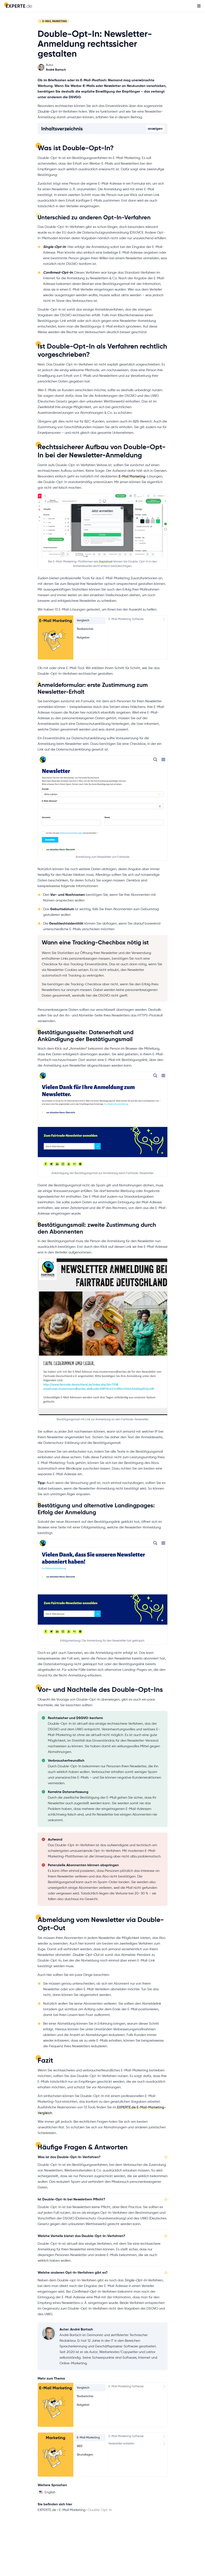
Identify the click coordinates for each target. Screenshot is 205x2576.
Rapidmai (105, 561)
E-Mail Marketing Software (137, 619)
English (47, 2492)
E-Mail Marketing (132, 476)
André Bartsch (81, 2329)
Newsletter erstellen (137, 2444)
